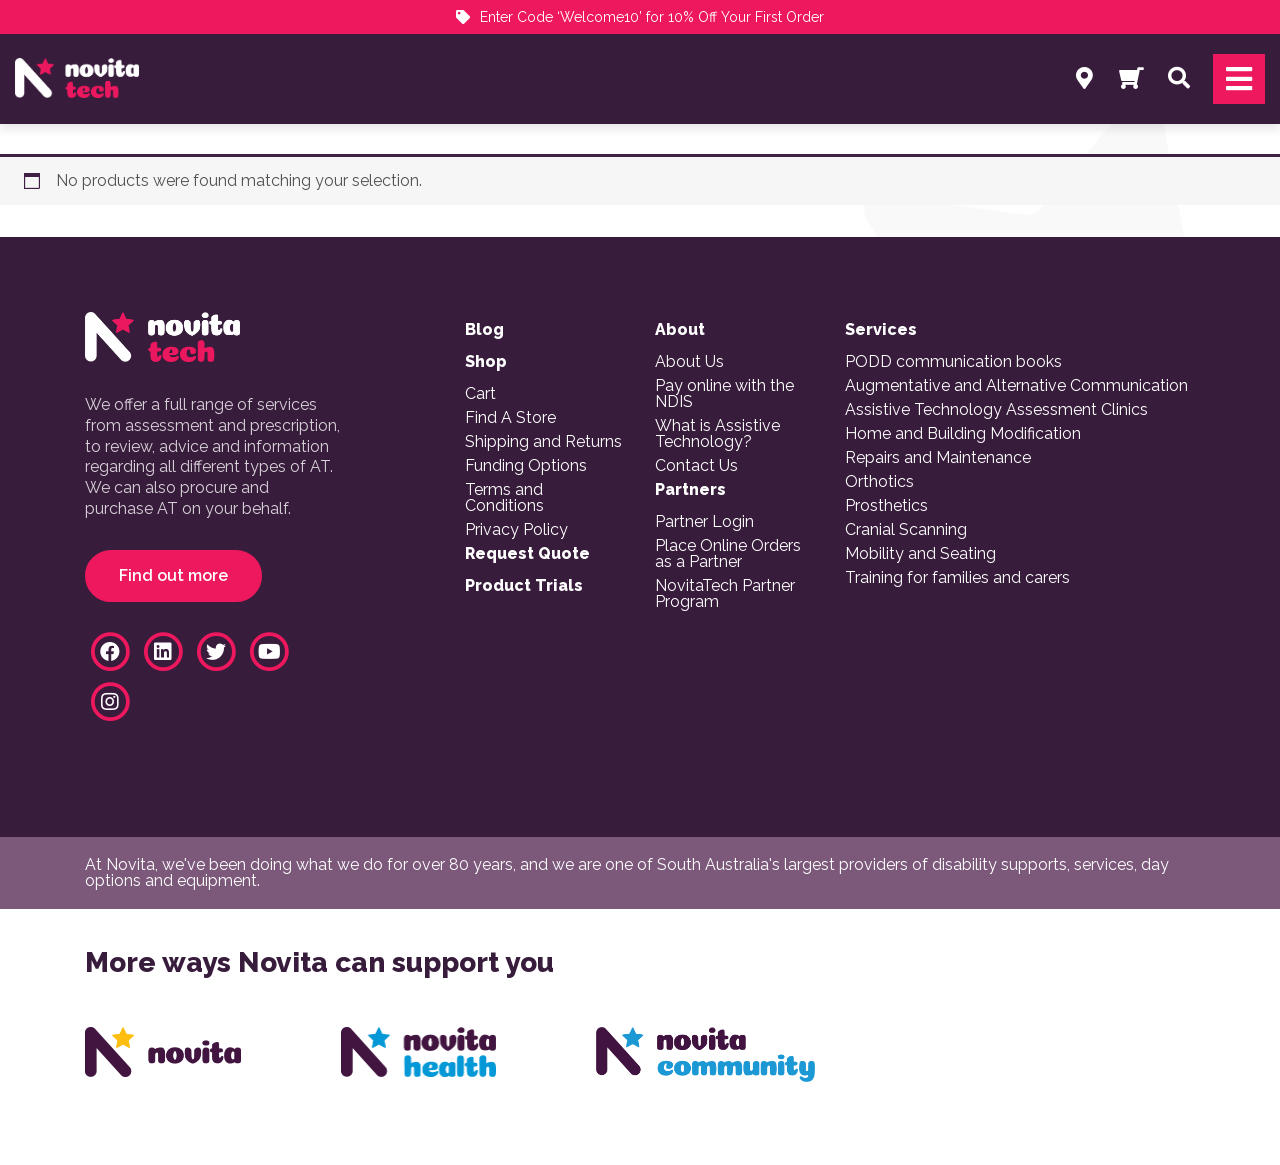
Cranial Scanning (906, 530)
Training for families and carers (957, 578)
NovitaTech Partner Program (725, 594)
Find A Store (510, 418)
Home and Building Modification (963, 434)
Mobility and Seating (920, 554)
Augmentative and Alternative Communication (1016, 386)
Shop (486, 362)
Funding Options (526, 466)
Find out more (173, 575)
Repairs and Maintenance (938, 458)
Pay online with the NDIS (724, 394)
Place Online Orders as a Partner (728, 554)
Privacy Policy (516, 530)
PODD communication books (953, 362)
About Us (689, 362)
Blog (484, 330)
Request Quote (527, 554)
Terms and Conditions (504, 498)
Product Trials (524, 586)
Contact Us (696, 466)
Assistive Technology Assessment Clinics (996, 410)
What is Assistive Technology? (717, 434)
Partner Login (704, 522)
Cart (480, 394)
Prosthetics (886, 506)
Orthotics (879, 482)
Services (881, 330)
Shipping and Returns (543, 442)
